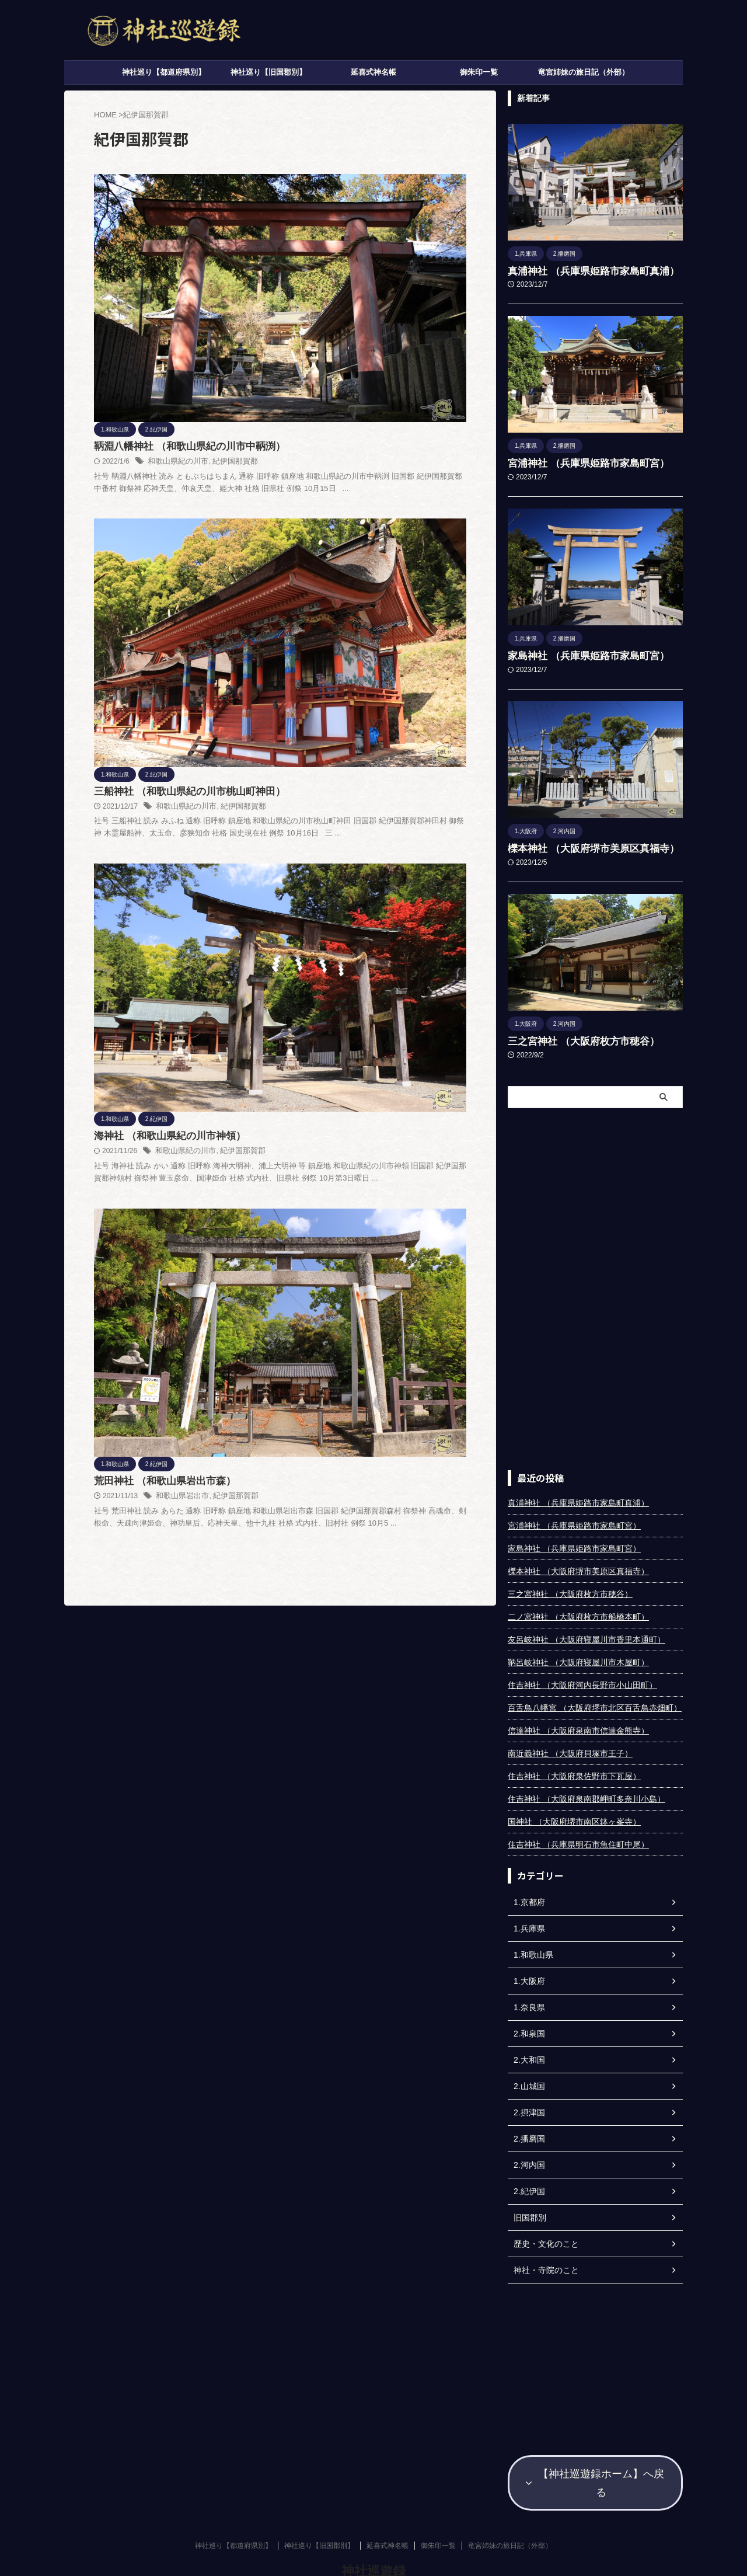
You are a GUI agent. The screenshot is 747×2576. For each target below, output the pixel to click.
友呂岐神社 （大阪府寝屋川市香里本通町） (586, 1630)
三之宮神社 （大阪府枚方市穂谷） (570, 1033)
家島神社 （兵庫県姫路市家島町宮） (574, 651)
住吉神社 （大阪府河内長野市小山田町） (582, 1676)
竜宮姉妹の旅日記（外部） (583, 72)
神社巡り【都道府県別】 (163, 72)
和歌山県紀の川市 (359, 214)
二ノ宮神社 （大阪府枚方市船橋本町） (578, 1608)
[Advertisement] (595, 1280)
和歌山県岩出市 (364, 636)
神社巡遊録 (373, 2538)
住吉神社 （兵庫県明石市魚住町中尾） (578, 1835)
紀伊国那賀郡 (413, 214)
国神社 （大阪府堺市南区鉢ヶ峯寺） (574, 1813)
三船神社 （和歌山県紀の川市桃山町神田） (368, 339)
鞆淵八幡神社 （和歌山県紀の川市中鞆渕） (368, 199)
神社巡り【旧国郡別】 (268, 72)
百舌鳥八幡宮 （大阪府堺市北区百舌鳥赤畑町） (595, 1699)
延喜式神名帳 (373, 72)
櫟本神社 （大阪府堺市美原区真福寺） (578, 842)
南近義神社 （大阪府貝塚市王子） (570, 1744)
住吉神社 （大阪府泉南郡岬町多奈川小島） (586, 1790)
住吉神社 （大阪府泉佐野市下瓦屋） (574, 1767)
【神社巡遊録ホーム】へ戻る (595, 2462)
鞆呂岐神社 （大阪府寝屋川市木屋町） (578, 1653)
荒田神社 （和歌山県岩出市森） (344, 621)
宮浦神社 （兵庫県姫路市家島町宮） (574, 460)
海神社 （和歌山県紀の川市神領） (349, 480)
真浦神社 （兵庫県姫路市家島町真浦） (578, 270)
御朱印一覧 (479, 72)
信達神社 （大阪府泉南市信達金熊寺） (578, 1721)
